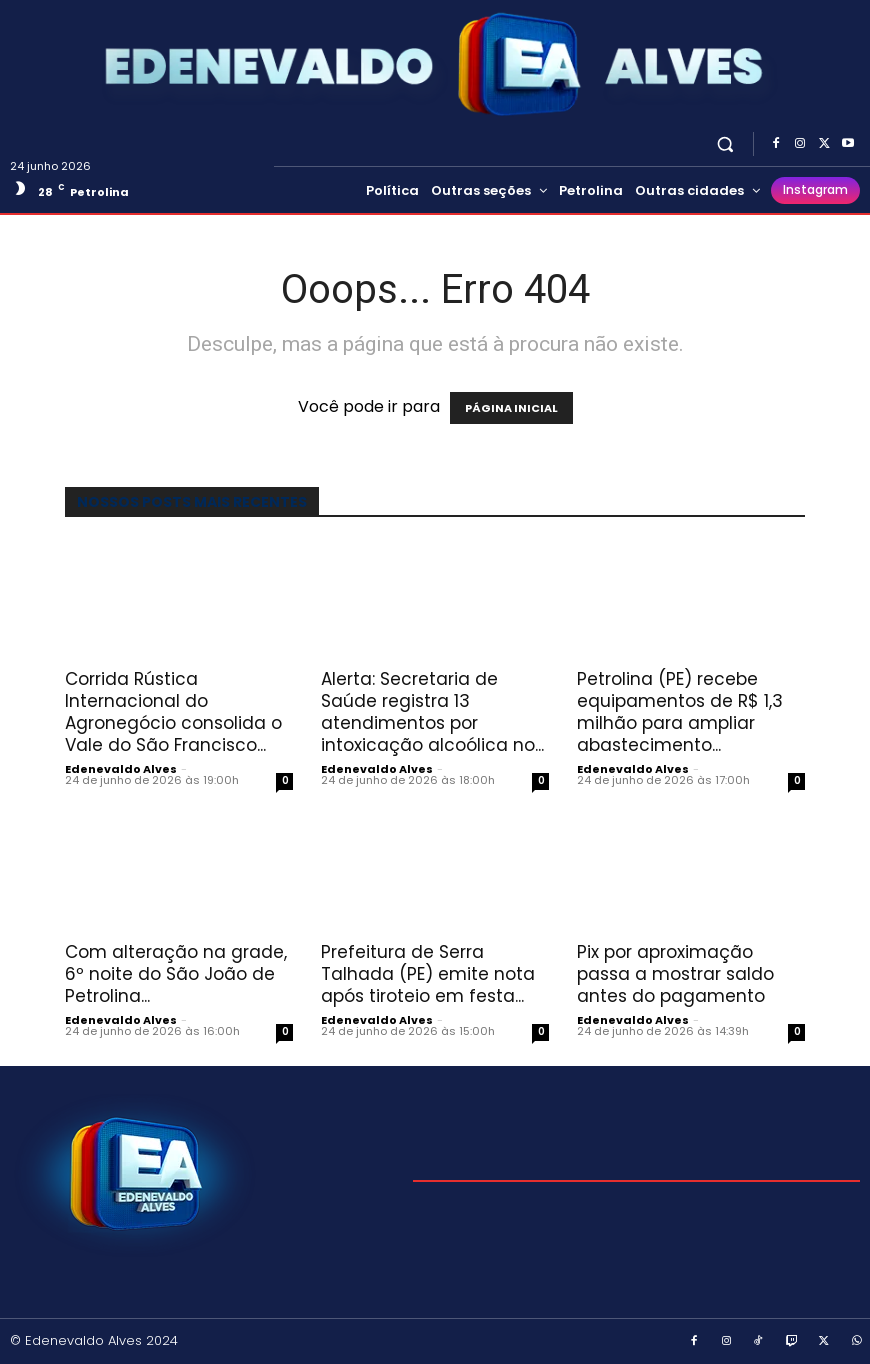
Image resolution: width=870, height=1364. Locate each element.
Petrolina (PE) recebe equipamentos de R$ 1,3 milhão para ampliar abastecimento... (680, 712)
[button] (725, 143)
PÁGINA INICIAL (511, 408)
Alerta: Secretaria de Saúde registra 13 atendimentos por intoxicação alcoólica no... (432, 712)
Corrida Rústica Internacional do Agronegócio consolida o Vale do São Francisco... (173, 712)
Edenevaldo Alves (121, 769)
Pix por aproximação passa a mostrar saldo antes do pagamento (675, 974)
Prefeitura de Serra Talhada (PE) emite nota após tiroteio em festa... (428, 974)
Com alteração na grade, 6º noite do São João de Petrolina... (176, 974)
